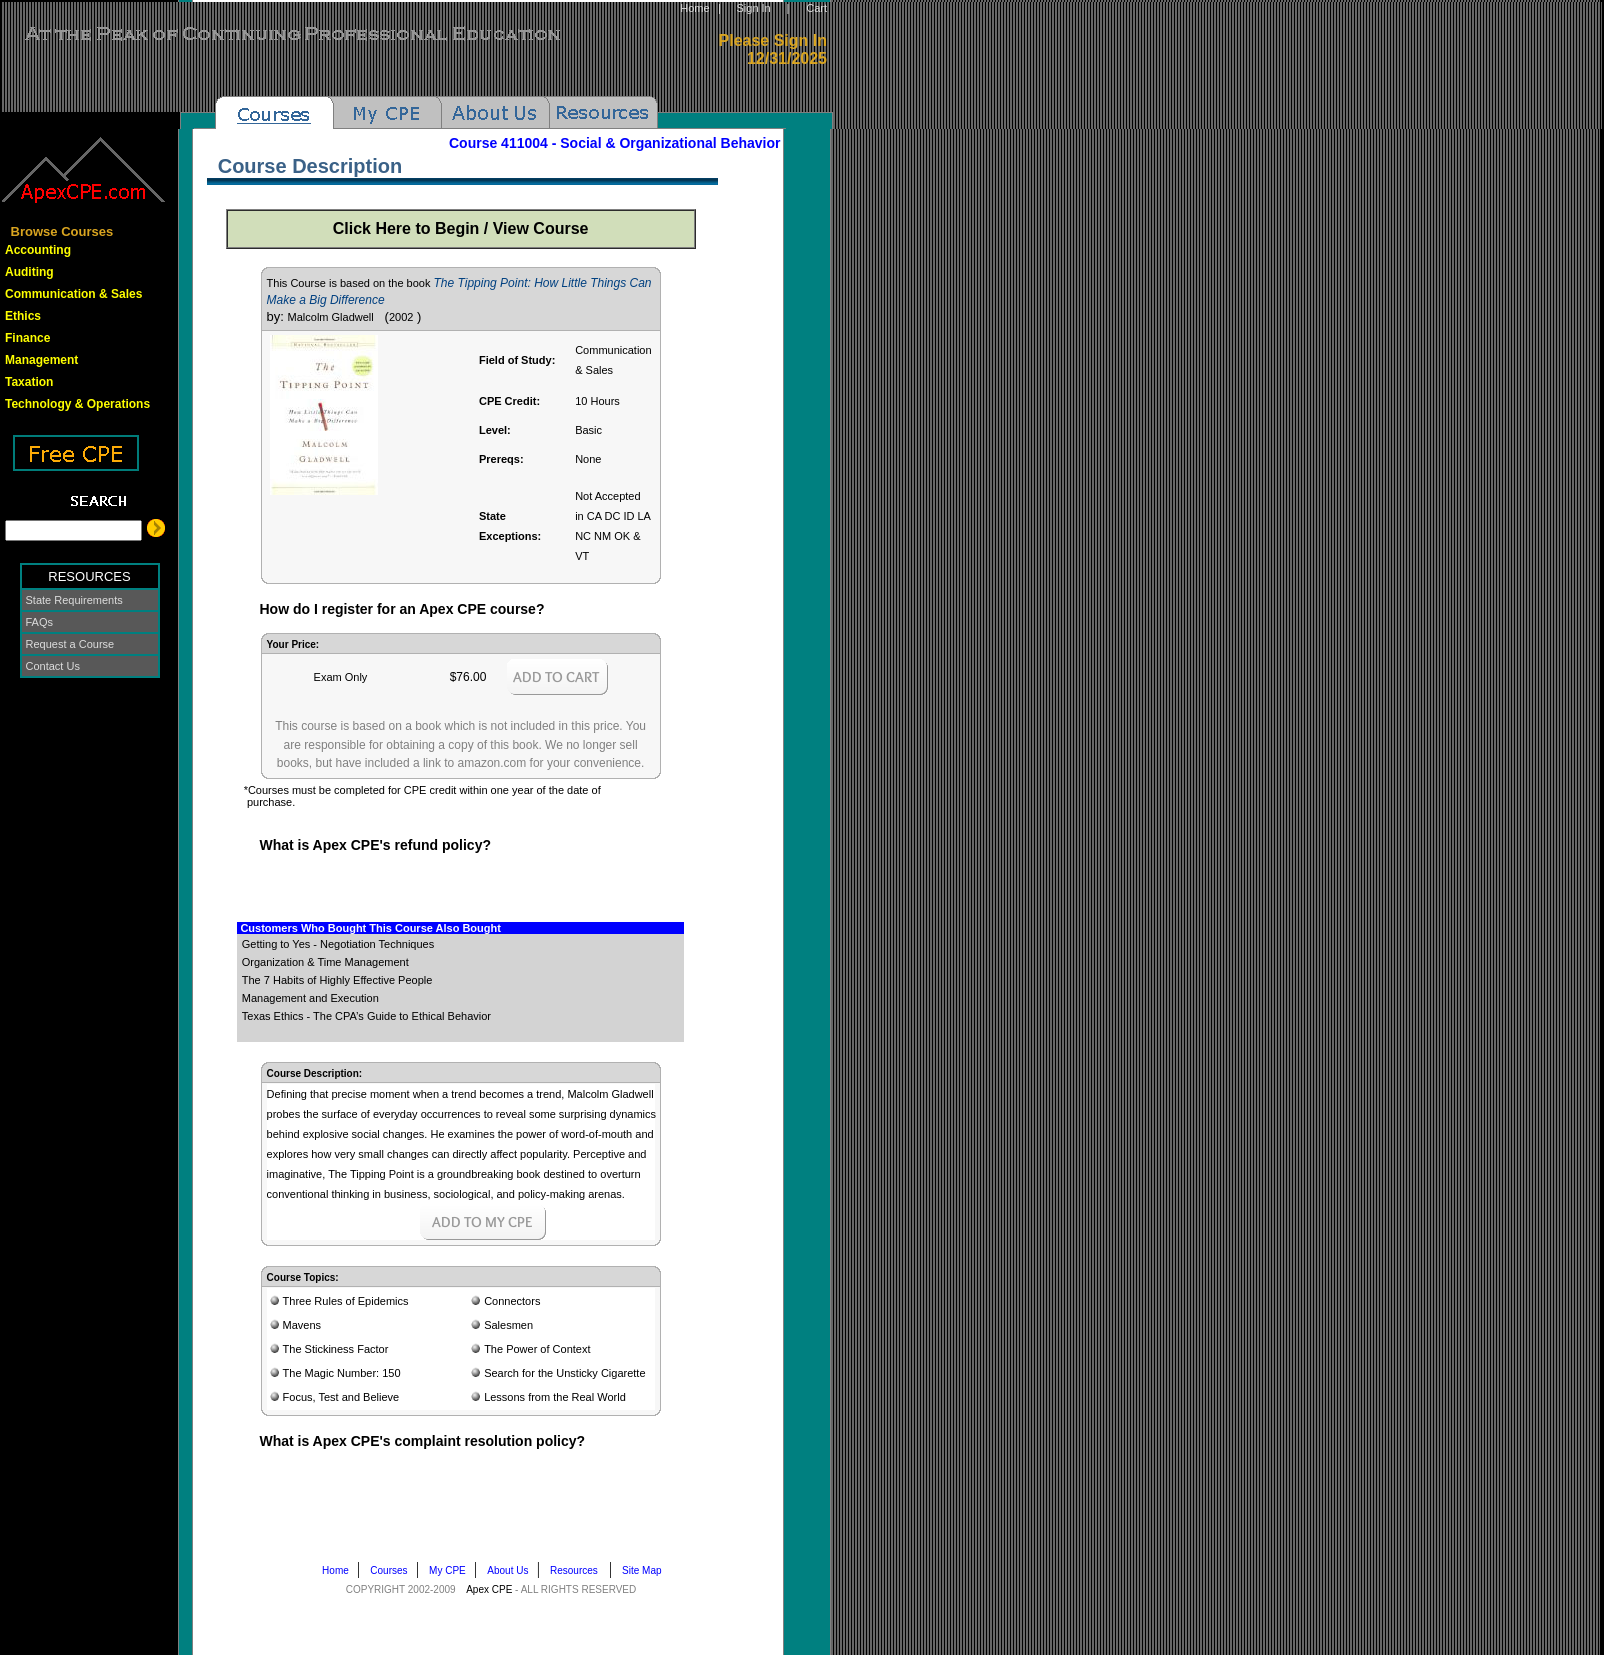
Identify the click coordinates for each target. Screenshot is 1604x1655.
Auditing (29, 272)
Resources (579, 1570)
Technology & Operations (77, 404)
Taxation (29, 382)
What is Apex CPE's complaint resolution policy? (422, 1441)
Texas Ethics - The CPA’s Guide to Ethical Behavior (366, 1016)
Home (694, 8)
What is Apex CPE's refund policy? (375, 845)
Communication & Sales (73, 294)
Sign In (753, 8)
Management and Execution (310, 998)
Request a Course (70, 644)
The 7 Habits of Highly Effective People (337, 980)
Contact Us (53, 666)
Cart (816, 8)
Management (41, 360)
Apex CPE (489, 1589)
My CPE (451, 1570)
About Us (511, 1570)
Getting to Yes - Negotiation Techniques (338, 944)
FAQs (40, 622)
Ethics (23, 316)
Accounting (38, 250)
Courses (393, 1570)
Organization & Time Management (325, 962)
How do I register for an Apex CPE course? (401, 609)
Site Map (646, 1570)
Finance (27, 338)
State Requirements (74, 600)
